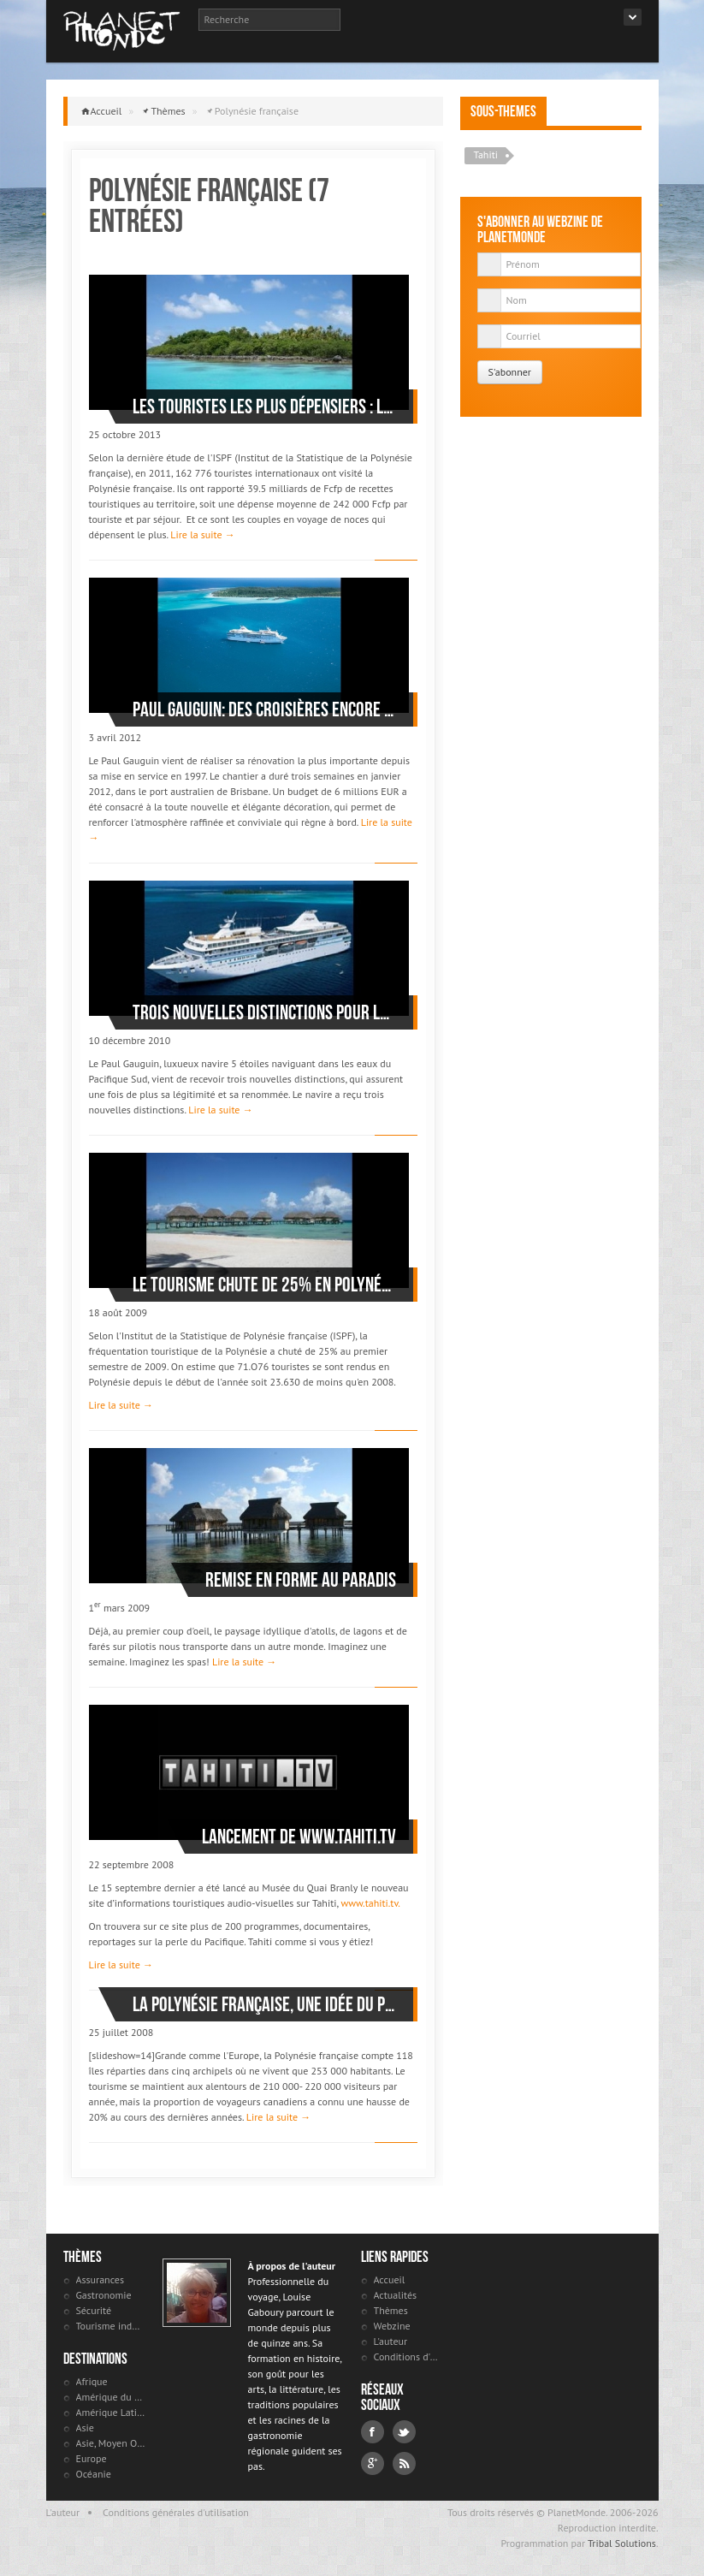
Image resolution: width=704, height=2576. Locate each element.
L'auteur (391, 2341)
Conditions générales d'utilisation (176, 2512)
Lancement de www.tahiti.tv (299, 1836)
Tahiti (486, 154)
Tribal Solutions (622, 2543)
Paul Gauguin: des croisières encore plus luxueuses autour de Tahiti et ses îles (264, 709)
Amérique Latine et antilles (110, 2412)
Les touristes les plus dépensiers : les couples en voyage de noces (264, 406)
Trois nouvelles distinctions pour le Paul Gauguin (264, 1012)
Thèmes (168, 110)
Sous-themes (503, 111)
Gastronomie (104, 2294)
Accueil (106, 110)
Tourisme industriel (110, 2325)
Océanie (93, 2473)
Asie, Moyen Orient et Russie (110, 2443)
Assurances (100, 2279)
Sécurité (94, 2310)
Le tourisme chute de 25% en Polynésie (264, 1284)
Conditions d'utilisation (408, 2356)
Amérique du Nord (110, 2396)
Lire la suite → (202, 534)
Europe (91, 2458)
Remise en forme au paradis (300, 1580)
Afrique (92, 2381)
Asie (85, 2427)
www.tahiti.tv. (369, 1902)
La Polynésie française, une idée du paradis (264, 2004)
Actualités (395, 2294)
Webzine (392, 2325)
